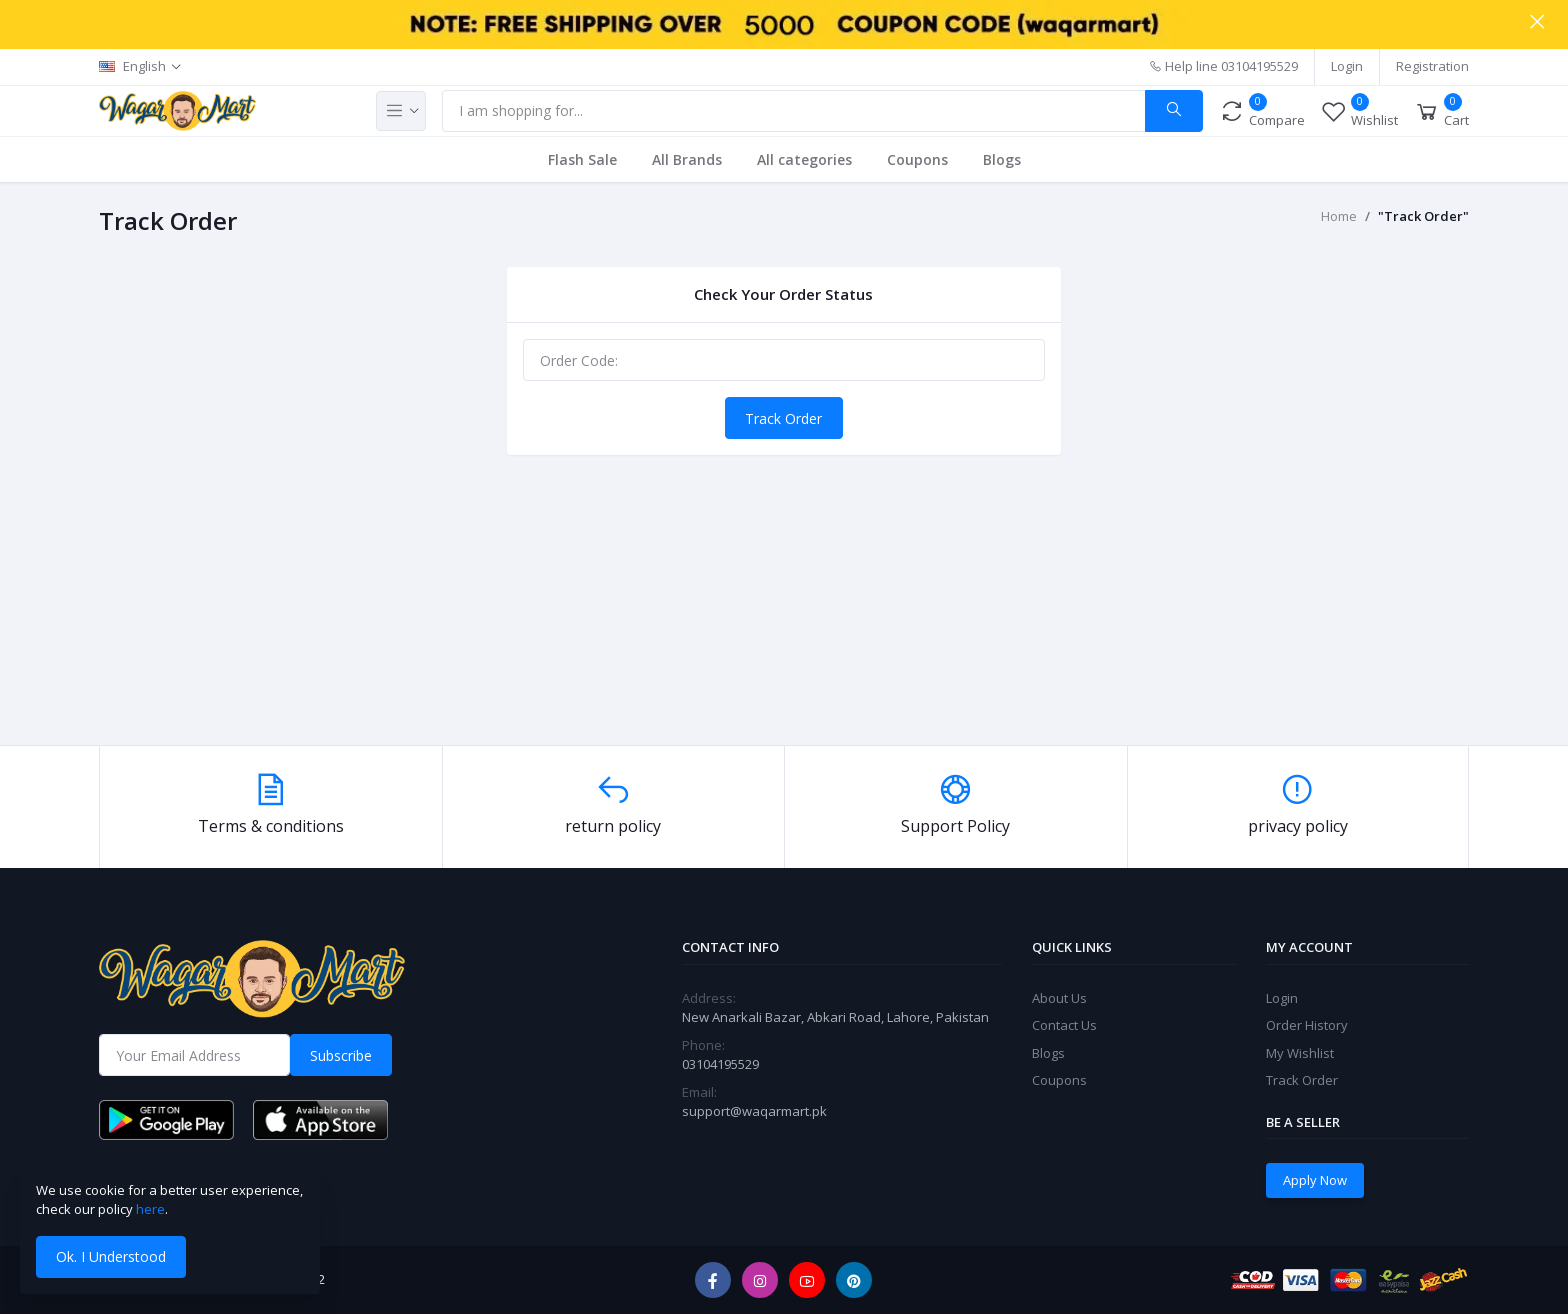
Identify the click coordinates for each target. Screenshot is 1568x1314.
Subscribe (341, 1055)
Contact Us (1064, 1025)
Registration (1432, 66)
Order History (1307, 1025)
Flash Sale (582, 159)
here (150, 1209)
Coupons (917, 159)
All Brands (687, 159)
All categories (804, 159)
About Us (1059, 998)
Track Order (783, 418)
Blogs (1002, 159)
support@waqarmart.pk (754, 1111)
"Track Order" (1423, 216)
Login (1347, 66)
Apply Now (1315, 1180)
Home (1339, 216)
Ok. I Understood (111, 1256)
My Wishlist (1300, 1053)
